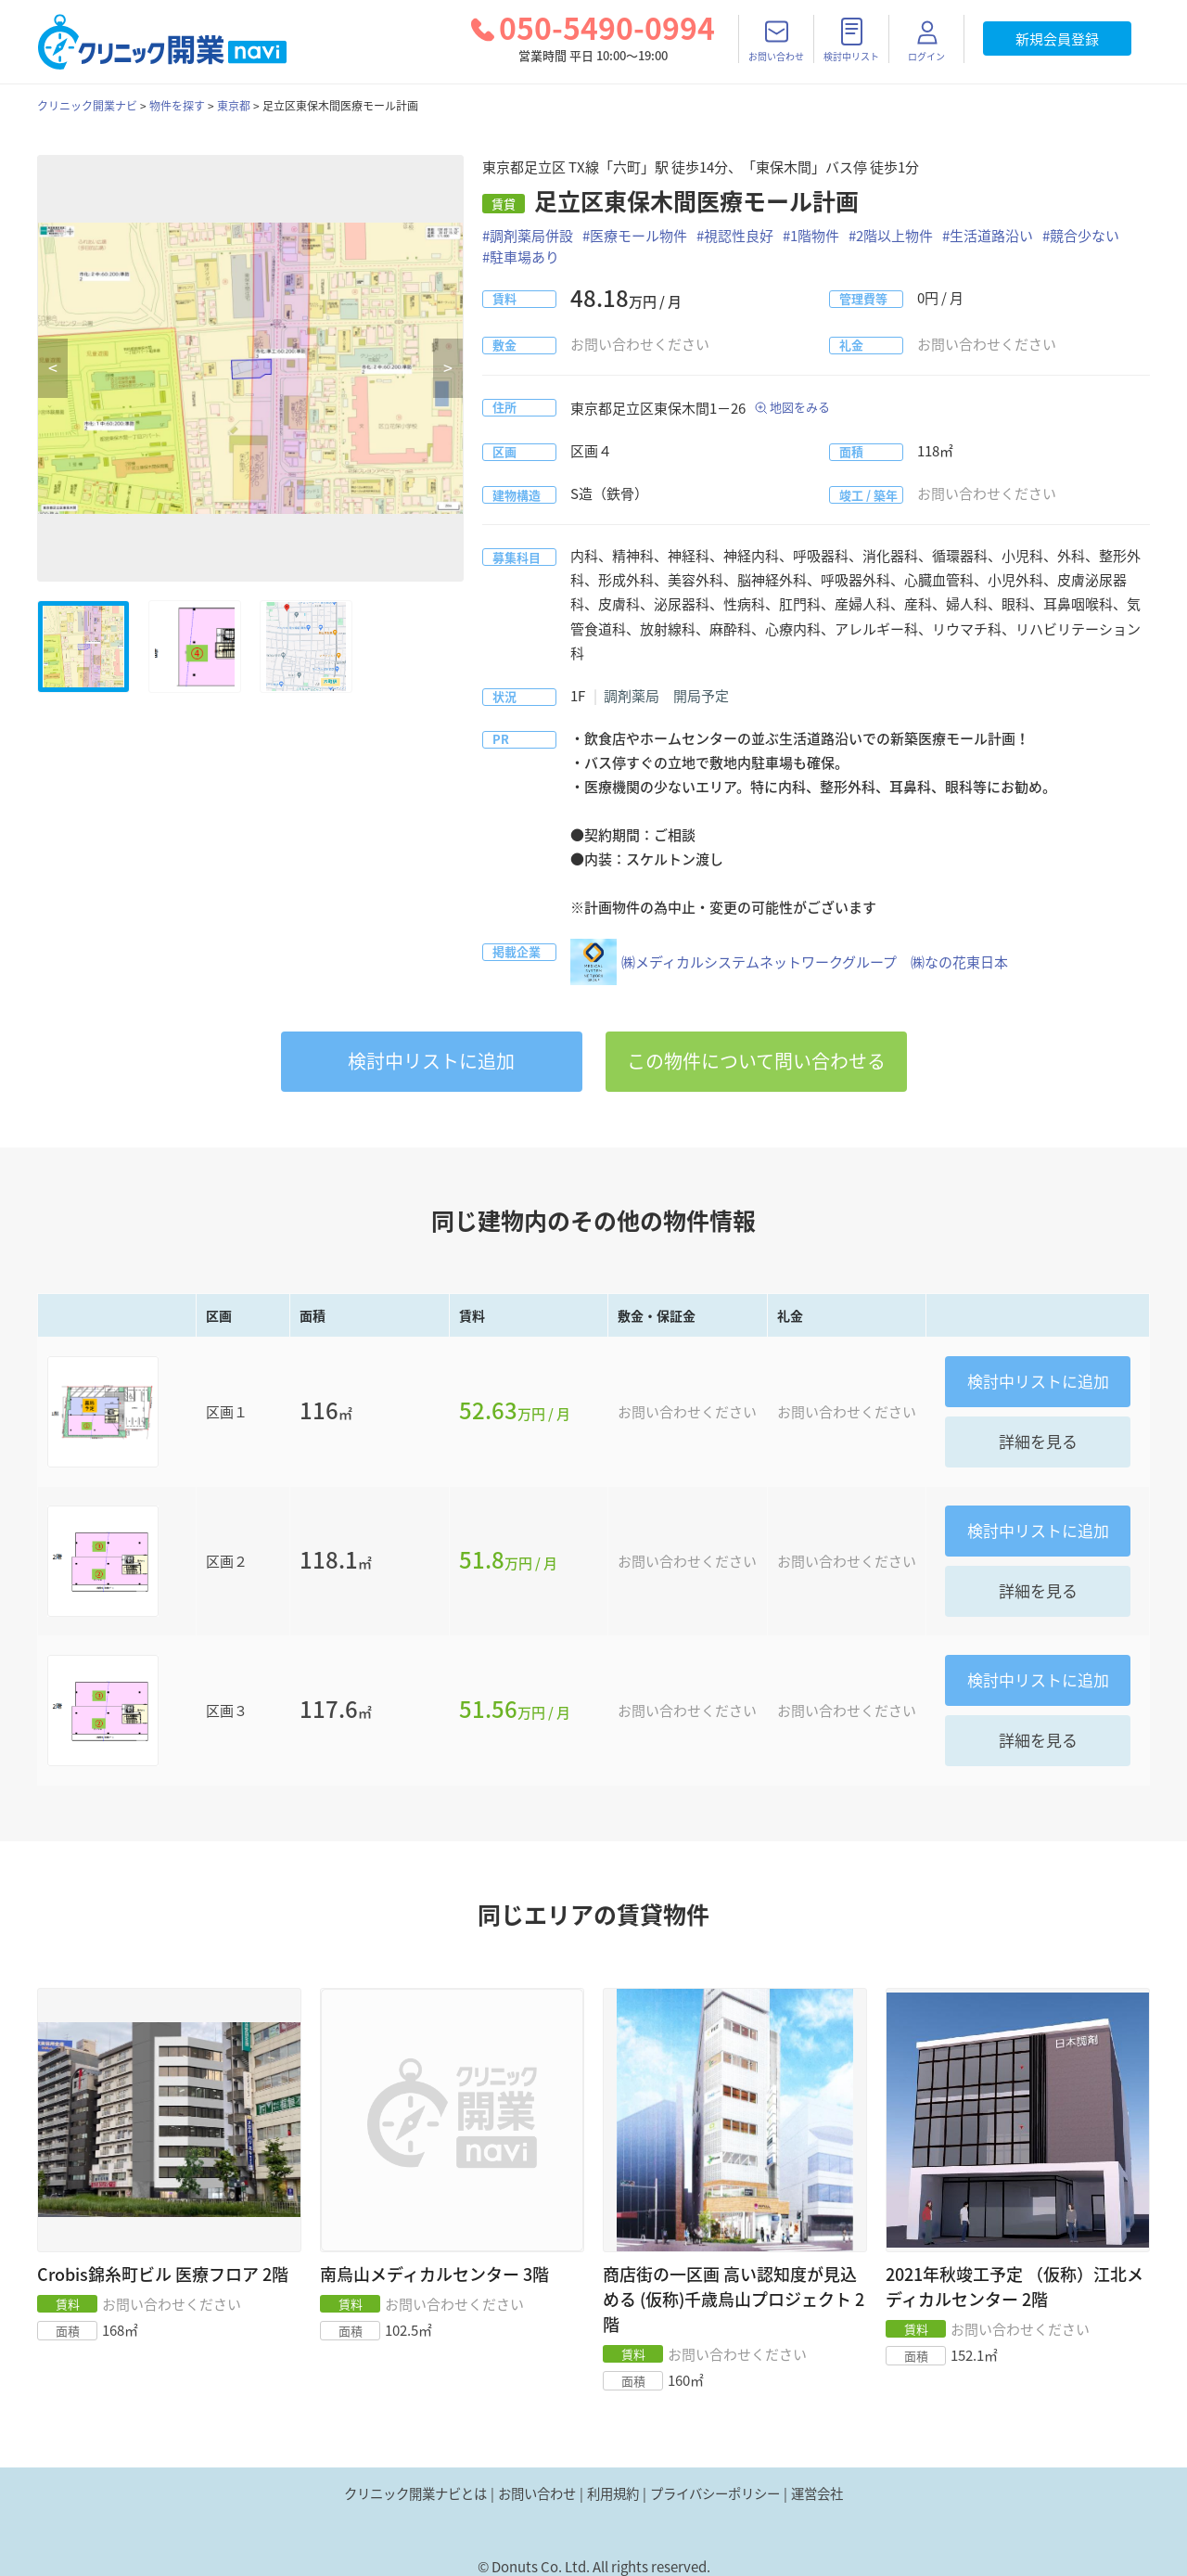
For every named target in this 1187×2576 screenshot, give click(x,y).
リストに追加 (431, 1060)
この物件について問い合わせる (756, 1060)
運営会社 (817, 2493)
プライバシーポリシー (715, 2493)
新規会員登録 (1057, 39)
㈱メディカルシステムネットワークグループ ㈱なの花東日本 (789, 962)
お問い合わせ (537, 2493)
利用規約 (613, 2493)
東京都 (233, 105)
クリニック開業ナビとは (415, 2493)
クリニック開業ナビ (87, 105)
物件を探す (177, 105)
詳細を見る (1038, 1441)
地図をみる (800, 407)
